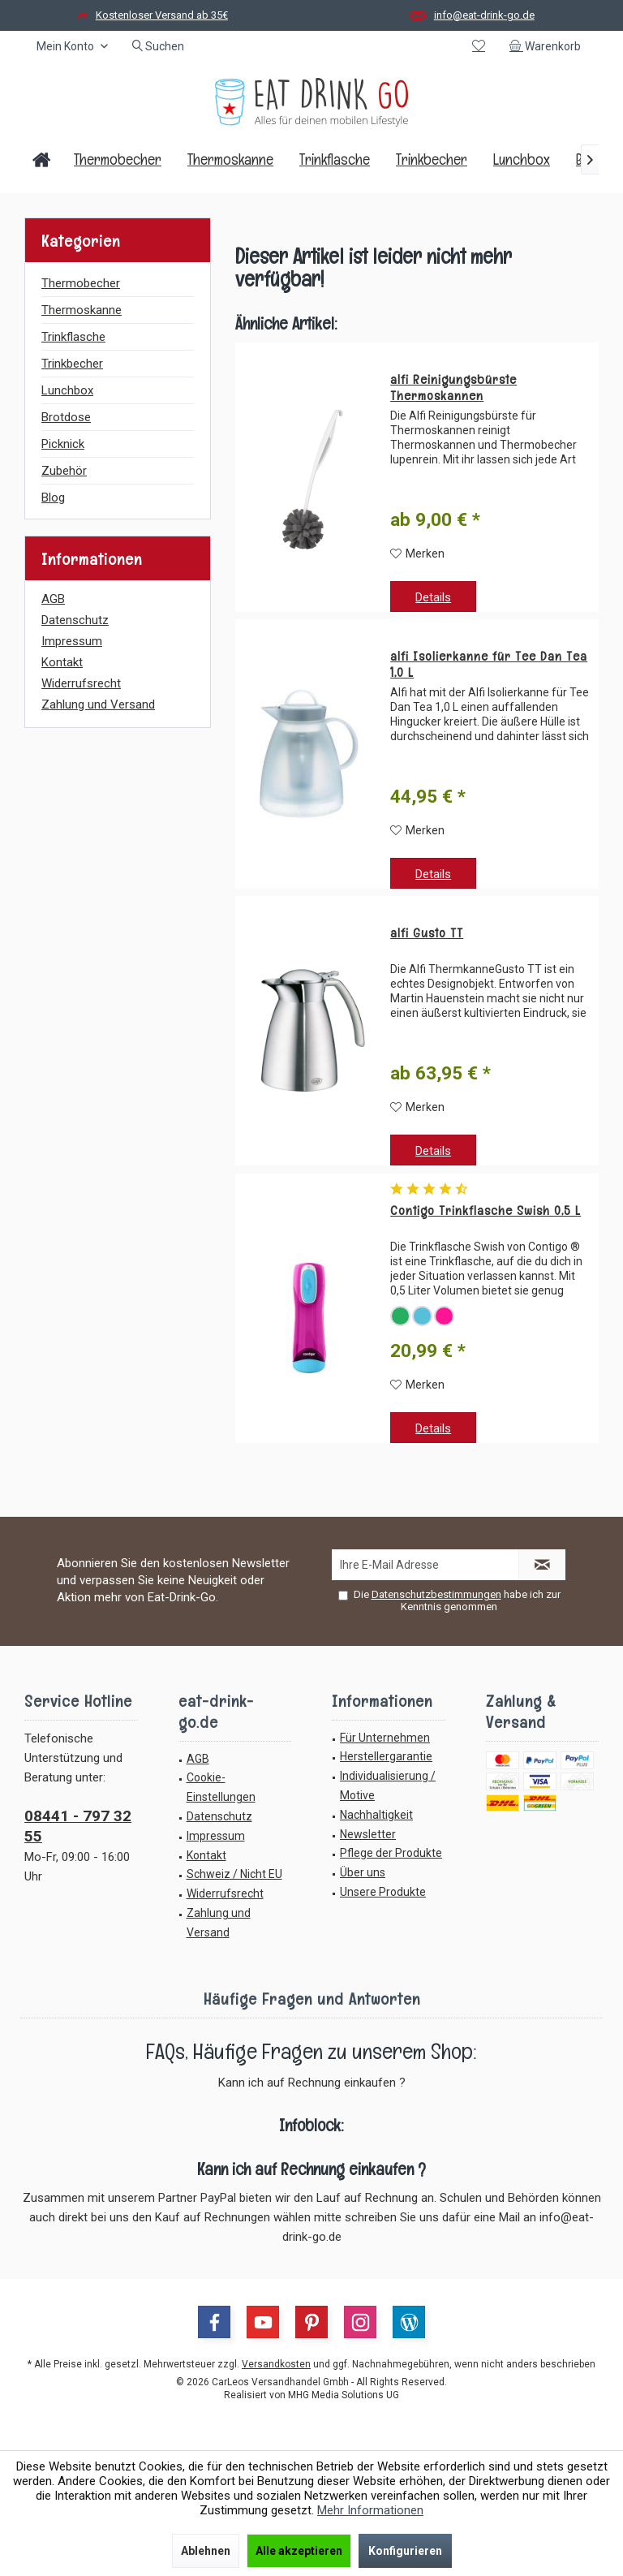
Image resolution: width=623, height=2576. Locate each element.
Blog (53, 497)
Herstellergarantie (386, 1756)
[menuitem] (548, 46)
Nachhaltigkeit (376, 1814)
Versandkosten (276, 2364)
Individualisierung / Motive (388, 1785)
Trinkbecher (72, 363)
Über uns (362, 1872)
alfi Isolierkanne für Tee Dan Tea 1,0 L (488, 664)
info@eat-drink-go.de (484, 15)
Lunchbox (67, 390)
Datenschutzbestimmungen (436, 1594)
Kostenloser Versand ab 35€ (162, 15)
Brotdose (66, 417)
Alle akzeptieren (299, 2550)
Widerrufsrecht (81, 683)
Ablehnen (205, 2550)
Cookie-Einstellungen (221, 1787)
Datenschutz (75, 620)
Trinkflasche (73, 337)
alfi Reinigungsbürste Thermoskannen (453, 388)
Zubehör (64, 470)
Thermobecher (80, 283)
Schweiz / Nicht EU (234, 1873)
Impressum (71, 641)
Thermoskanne (81, 310)
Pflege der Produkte (391, 1852)
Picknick (62, 444)
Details (433, 597)
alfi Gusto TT (426, 933)
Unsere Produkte (383, 1891)
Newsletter (368, 1834)
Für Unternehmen (385, 1737)
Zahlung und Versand (98, 704)
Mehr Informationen (370, 2510)
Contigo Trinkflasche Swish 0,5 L (485, 1211)
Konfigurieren (405, 2550)
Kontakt (62, 662)
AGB (53, 599)
